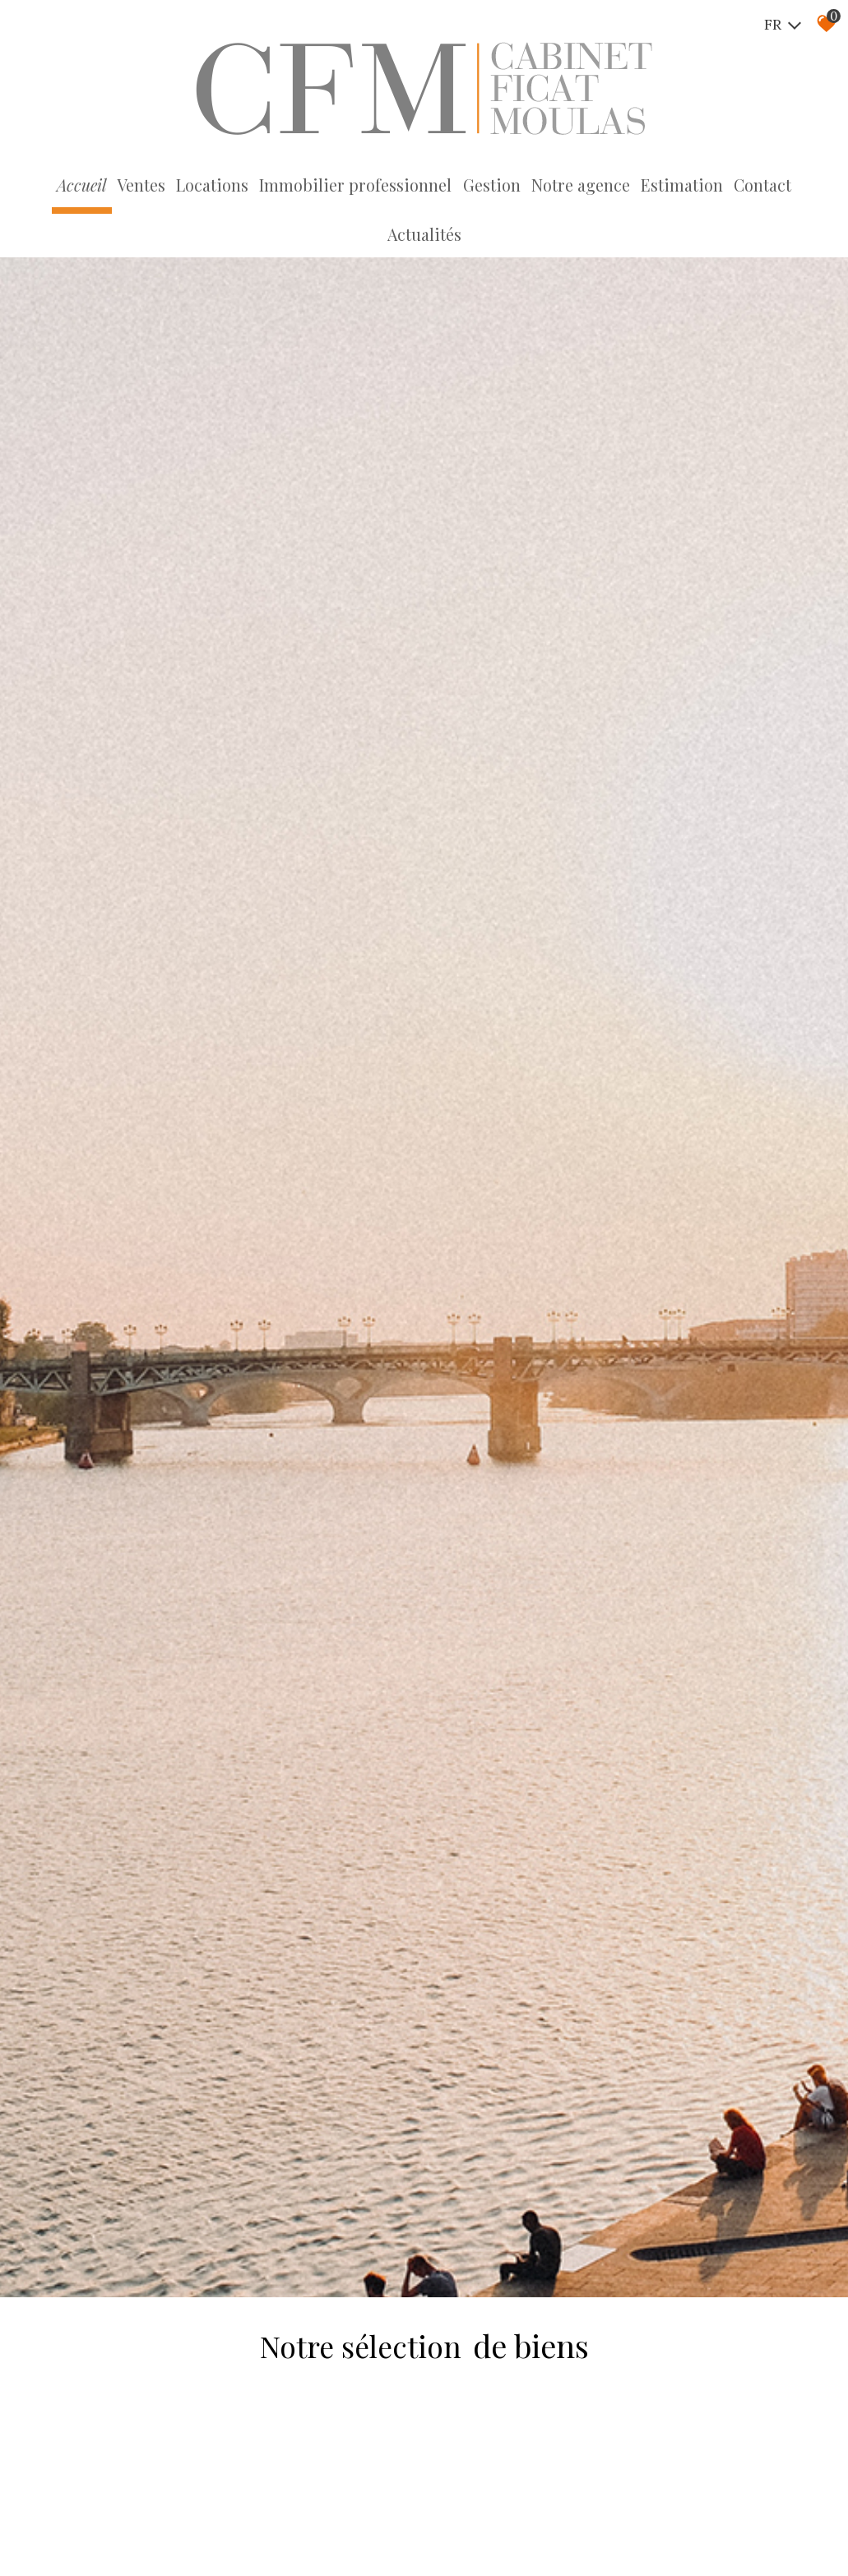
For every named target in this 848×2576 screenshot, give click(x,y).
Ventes (113, 185)
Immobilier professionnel (318, 185)
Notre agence (533, 185)
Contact (707, 185)
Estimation (630, 185)
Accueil (55, 185)
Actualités (781, 185)
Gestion (447, 185)
